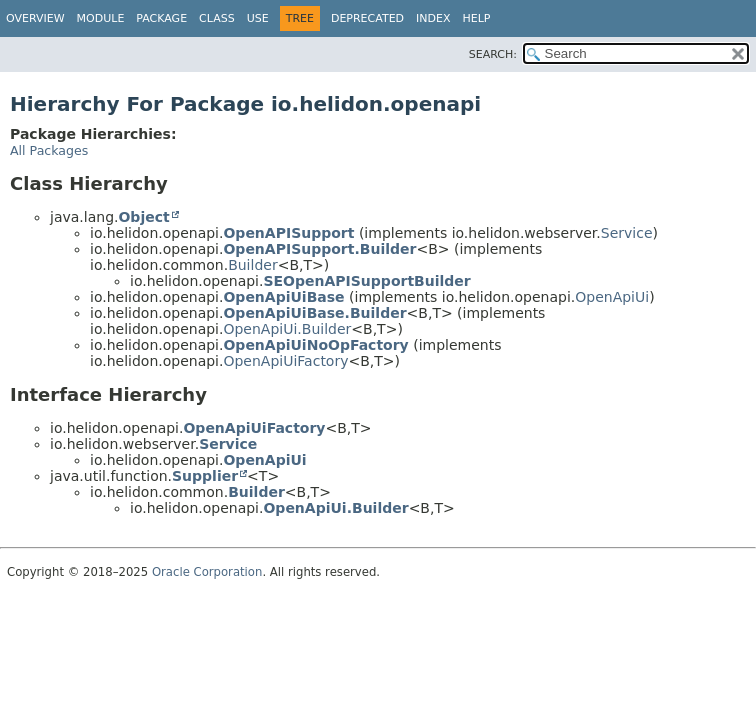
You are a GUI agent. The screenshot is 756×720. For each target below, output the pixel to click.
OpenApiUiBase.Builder (314, 313)
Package (161, 18)
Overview (35, 18)
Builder (253, 265)
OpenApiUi (612, 297)
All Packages (49, 150)
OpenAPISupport (288, 233)
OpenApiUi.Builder (287, 329)
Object (143, 217)
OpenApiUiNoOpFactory (315, 345)
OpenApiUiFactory (285, 361)
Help (477, 18)
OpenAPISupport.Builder (319, 249)
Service (627, 233)
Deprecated (367, 18)
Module (101, 18)
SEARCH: (493, 54)
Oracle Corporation (207, 572)
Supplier (205, 476)
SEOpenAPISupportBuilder (366, 281)
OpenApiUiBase (283, 297)
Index (433, 18)
